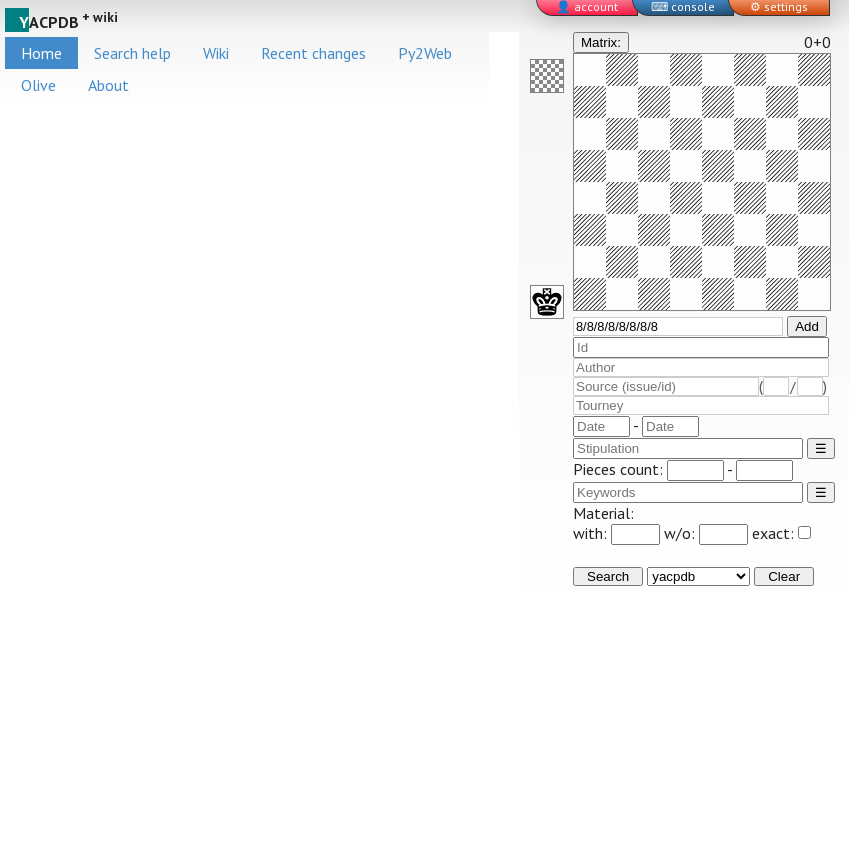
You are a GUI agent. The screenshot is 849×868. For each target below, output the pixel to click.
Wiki (216, 53)
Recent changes (313, 53)
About (108, 85)
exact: (781, 533)
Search (608, 576)
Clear (784, 576)
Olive (38, 85)
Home (41, 53)
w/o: (706, 533)
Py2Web (425, 53)
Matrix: (601, 42)
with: (616, 533)
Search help (132, 53)
